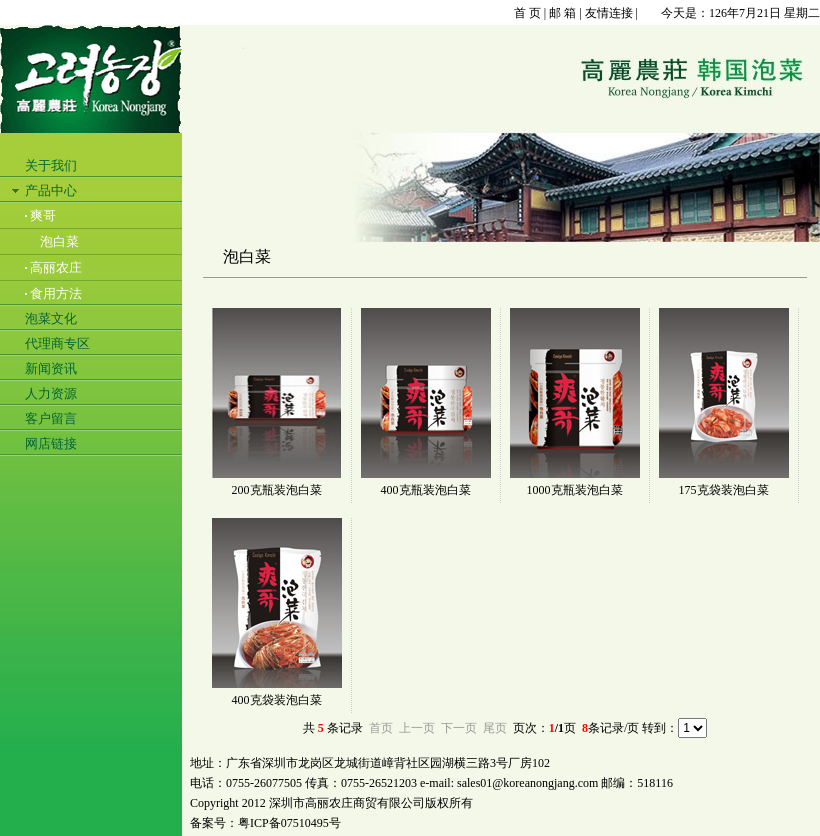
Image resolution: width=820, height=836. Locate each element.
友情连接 (609, 13)
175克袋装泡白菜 (724, 490)
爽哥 (43, 215)
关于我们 (51, 165)
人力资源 (51, 393)
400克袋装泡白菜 (277, 700)
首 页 (527, 13)
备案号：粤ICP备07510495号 (265, 823)
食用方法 (56, 293)
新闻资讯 (51, 368)
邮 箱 (562, 13)
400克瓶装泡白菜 (426, 490)
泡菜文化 (51, 318)
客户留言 (51, 418)
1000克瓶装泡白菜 (575, 490)
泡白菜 (59, 241)
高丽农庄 (56, 267)
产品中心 (51, 190)
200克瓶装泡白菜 (277, 490)
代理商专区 (57, 343)
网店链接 (51, 443)
